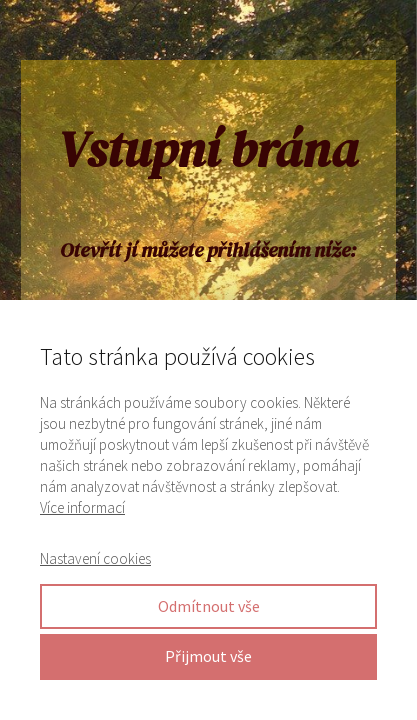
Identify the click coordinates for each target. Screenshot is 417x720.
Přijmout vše (208, 656)
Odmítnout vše (209, 606)
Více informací (82, 507)
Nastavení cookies (95, 558)
